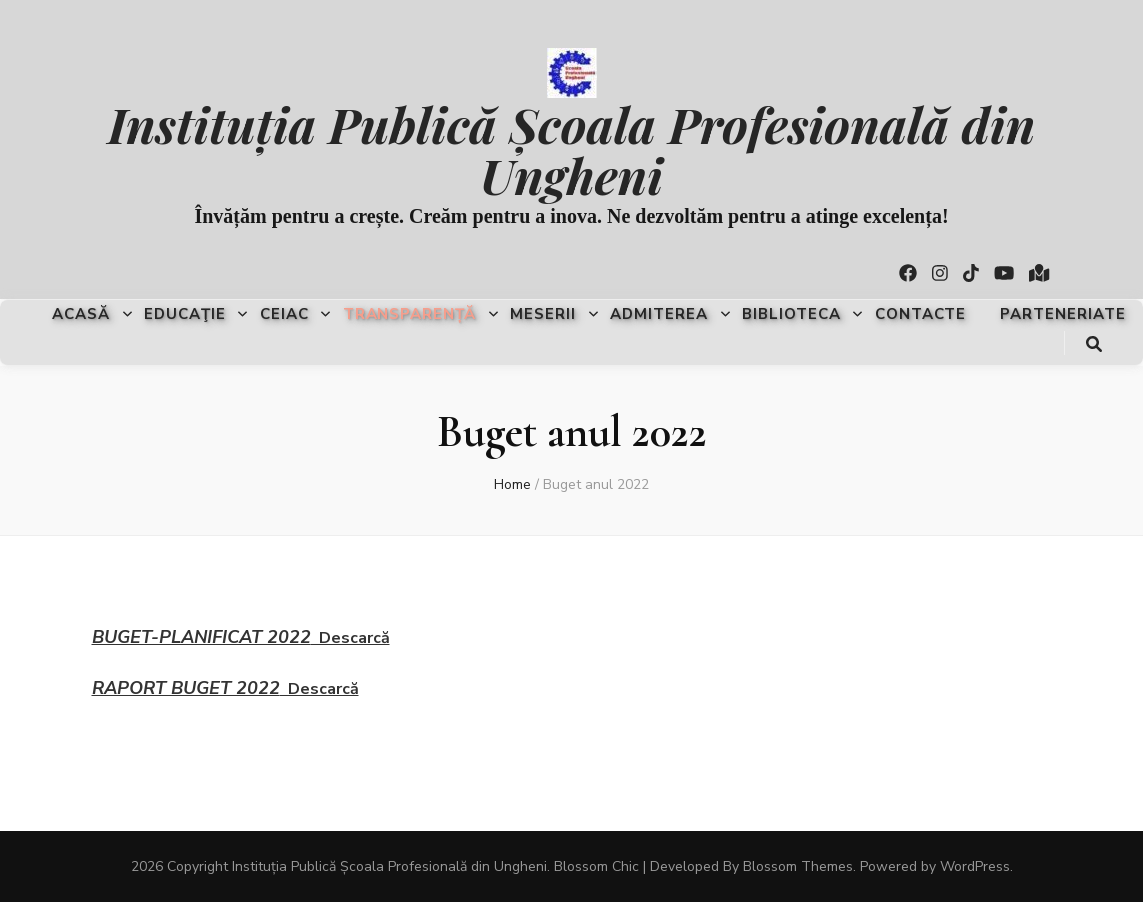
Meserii (543, 314)
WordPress (975, 866)
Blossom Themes (798, 866)
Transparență (410, 314)
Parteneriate (1063, 314)
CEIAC (284, 314)
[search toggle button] (1094, 344)
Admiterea (659, 314)
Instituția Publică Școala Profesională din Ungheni (572, 149)
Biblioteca (791, 314)
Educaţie (185, 314)
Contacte (921, 314)
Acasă (81, 314)
